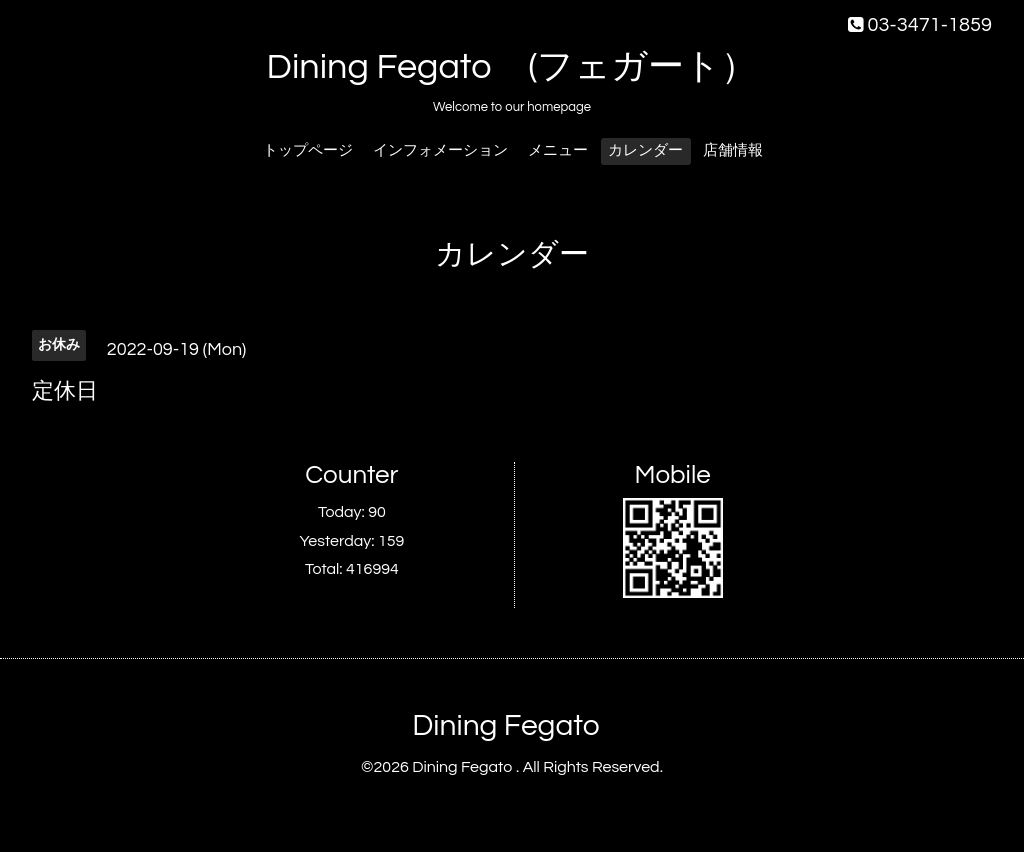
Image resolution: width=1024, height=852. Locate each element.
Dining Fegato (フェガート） (512, 67)
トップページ (308, 150)
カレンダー (645, 150)
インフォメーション (440, 150)
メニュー (558, 150)
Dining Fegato (505, 725)
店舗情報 (733, 150)
